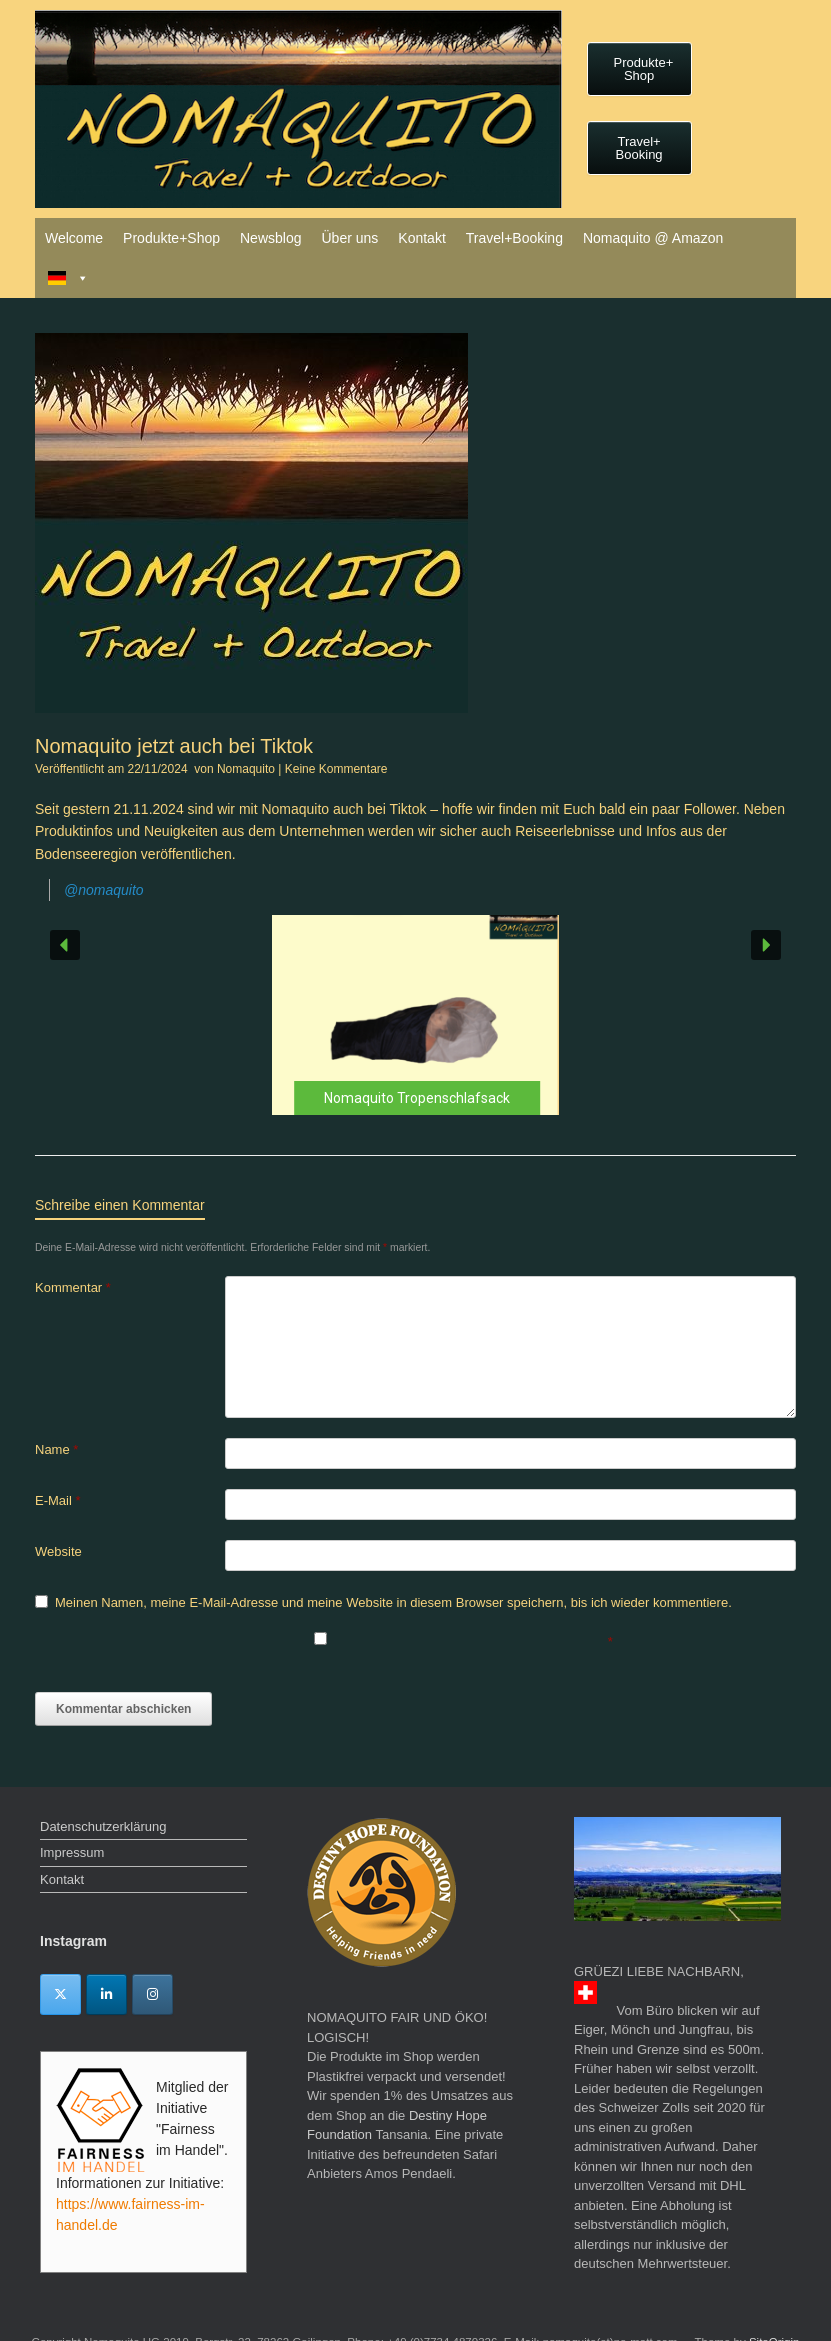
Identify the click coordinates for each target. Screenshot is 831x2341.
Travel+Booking (514, 238)
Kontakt (421, 238)
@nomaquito (104, 890)
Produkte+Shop (171, 238)
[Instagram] (152, 1994)
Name (56, 1449)
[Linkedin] (106, 1994)
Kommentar (73, 1287)
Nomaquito (246, 769)
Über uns (349, 238)
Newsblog (270, 238)
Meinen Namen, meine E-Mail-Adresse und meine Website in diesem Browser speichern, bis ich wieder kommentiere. (393, 1602)
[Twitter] (60, 1994)
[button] (415, 1015)
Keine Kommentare (336, 769)
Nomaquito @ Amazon (653, 238)
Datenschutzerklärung (103, 1826)
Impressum (72, 1852)
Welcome (74, 238)
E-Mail (58, 1500)
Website (58, 1551)
